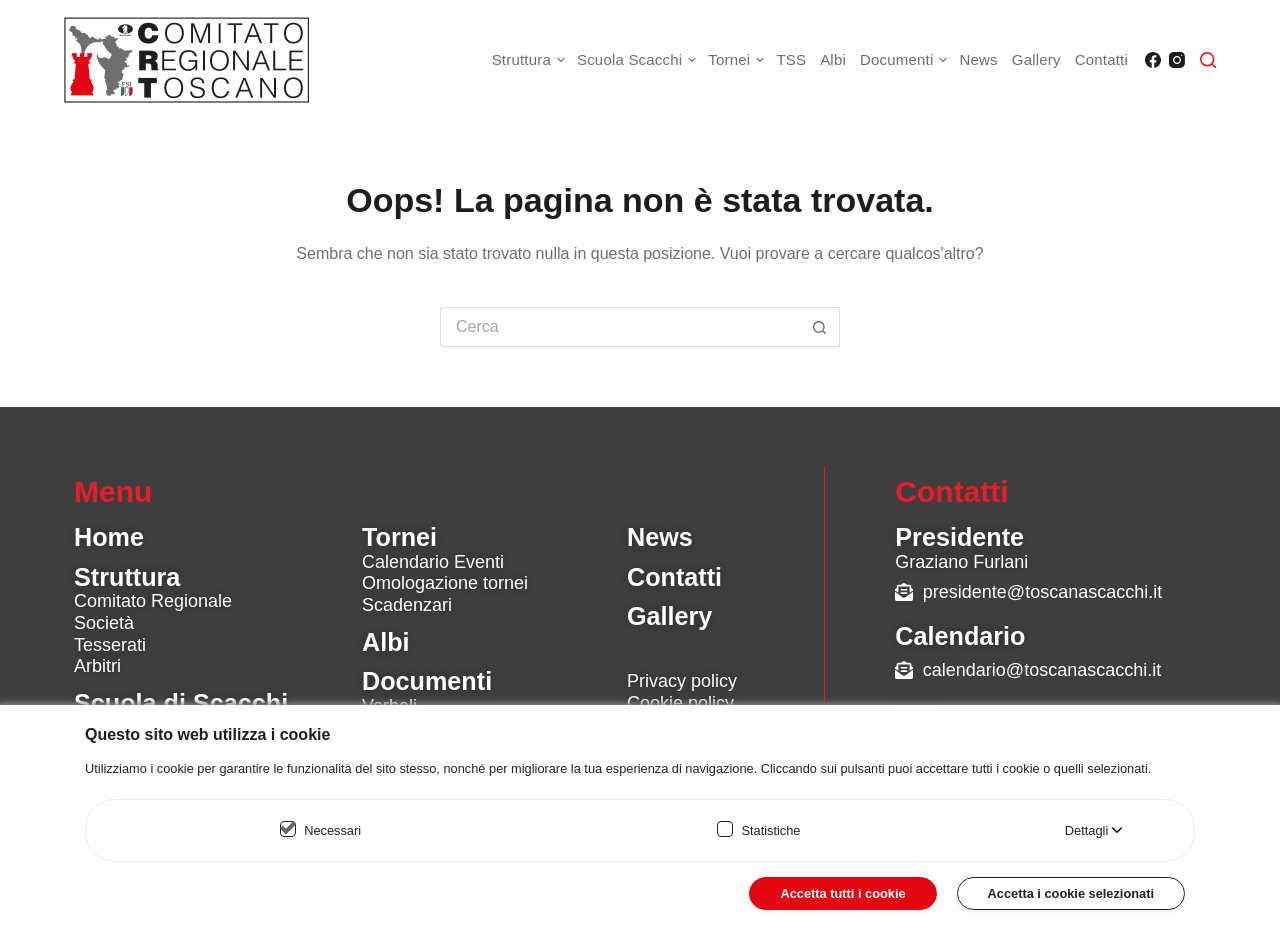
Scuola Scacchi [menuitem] (639, 60)
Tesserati (110, 645)
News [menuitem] (978, 59)
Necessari (332, 830)
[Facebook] (1153, 60)
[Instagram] (1177, 60)
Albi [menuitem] (833, 59)
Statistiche (770, 830)
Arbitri (97, 666)
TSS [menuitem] (791, 59)
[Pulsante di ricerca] (820, 327)
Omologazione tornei (445, 583)
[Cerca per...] (620, 327)
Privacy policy (682, 681)
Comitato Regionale (153, 601)
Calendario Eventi (433, 562)
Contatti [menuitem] (1101, 59)
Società (104, 623)
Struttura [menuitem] (531, 60)
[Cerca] (1208, 60)
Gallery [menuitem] (1036, 59)
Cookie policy (680, 703)
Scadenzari (407, 605)
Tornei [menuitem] (738, 60)
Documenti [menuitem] (906, 60)
